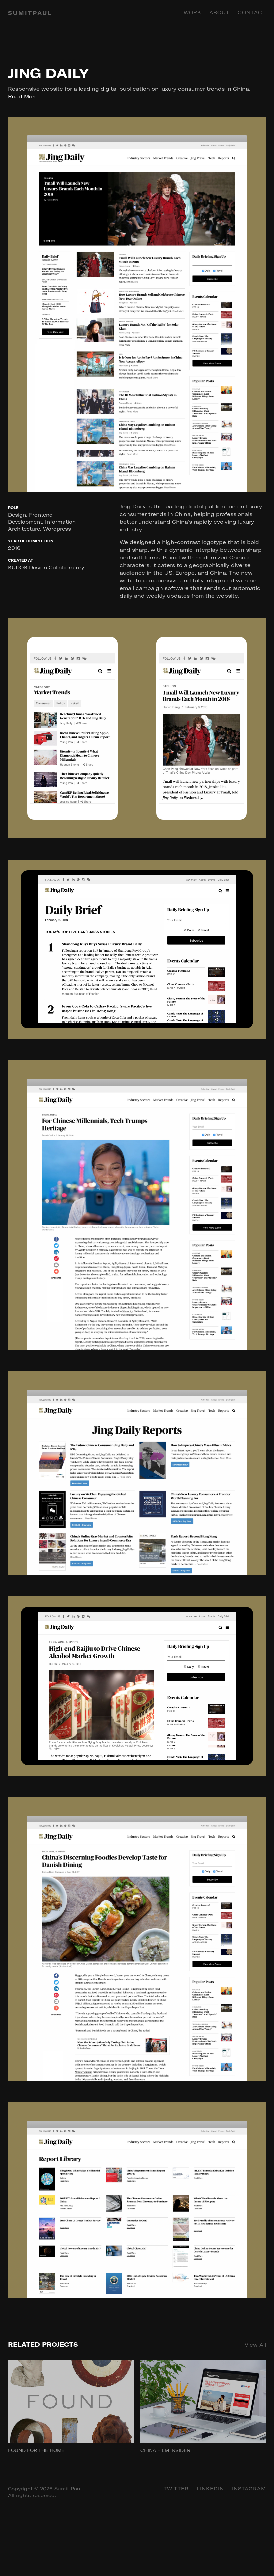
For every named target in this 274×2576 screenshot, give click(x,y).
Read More (23, 96)
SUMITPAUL (30, 13)
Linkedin (210, 2489)
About (219, 13)
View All (255, 2345)
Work (192, 13)
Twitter (176, 2489)
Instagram (249, 2489)
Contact (252, 13)
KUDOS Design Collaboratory (46, 567)
